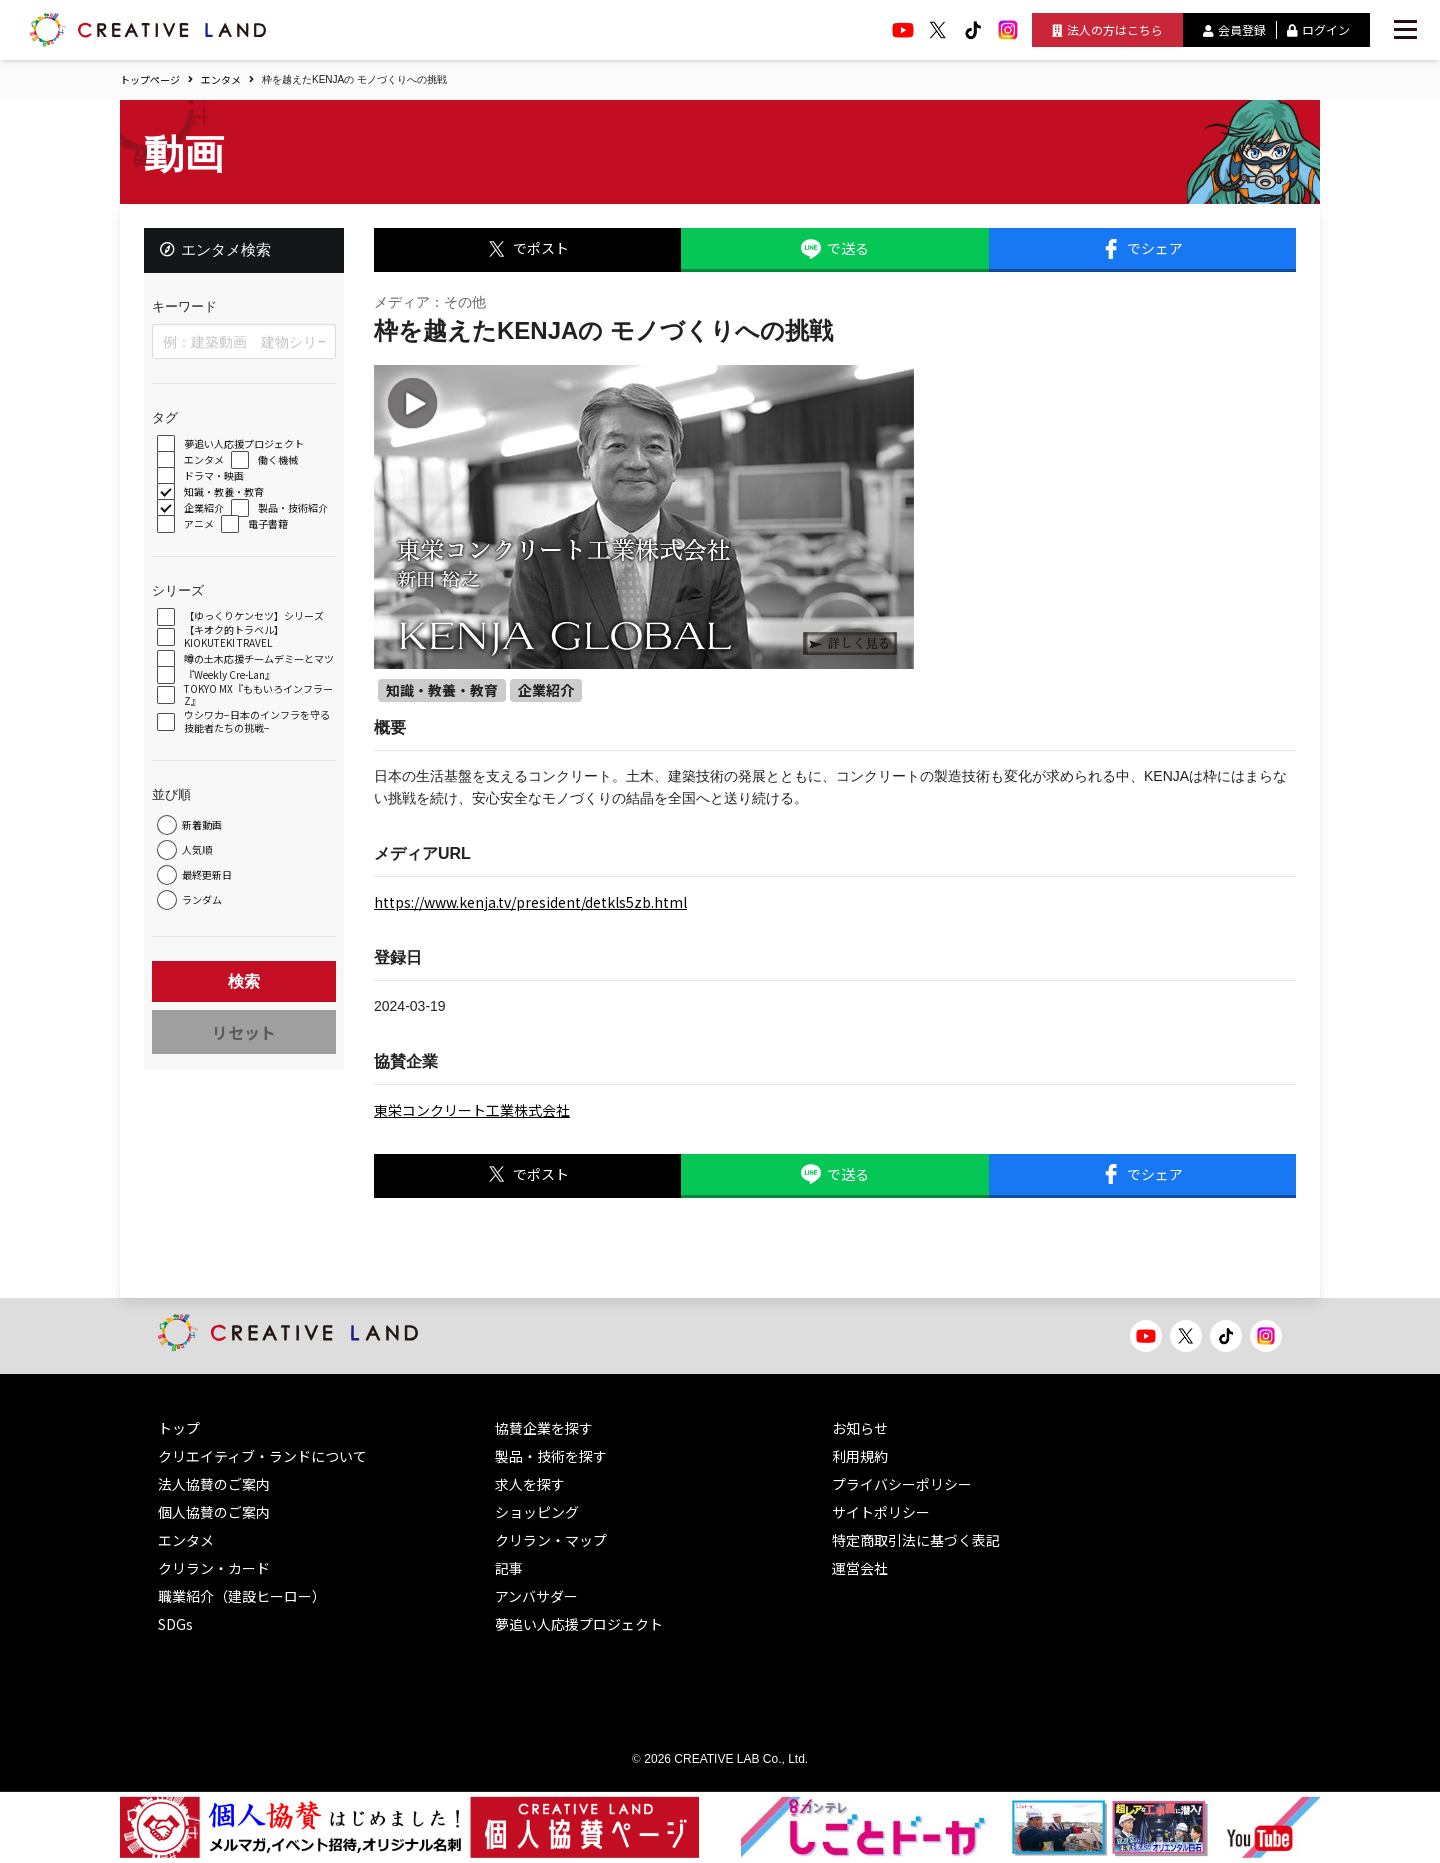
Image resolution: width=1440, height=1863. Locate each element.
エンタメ (221, 79)
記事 (509, 1568)
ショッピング (537, 1512)
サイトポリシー (881, 1512)
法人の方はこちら (1107, 29)
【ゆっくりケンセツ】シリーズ (256, 618)
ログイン (1318, 29)
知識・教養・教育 (226, 494)
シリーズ (180, 592)
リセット (244, 1044)
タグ (167, 419)
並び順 (173, 806)
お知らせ (860, 1428)
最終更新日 (209, 887)
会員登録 (1234, 29)
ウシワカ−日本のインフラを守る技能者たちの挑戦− (259, 734)
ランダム (204, 912)
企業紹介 (206, 510)
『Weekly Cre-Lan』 (231, 687)
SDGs (175, 1624)
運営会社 (860, 1568)
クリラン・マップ (551, 1540)
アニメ (201, 526)
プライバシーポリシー (902, 1484)
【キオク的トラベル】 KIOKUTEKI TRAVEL (236, 638)
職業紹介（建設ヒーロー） (242, 1596)
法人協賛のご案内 (214, 1484)
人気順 (199, 862)
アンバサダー (536, 1596)
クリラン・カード (214, 1568)
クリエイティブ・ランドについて (262, 1456)
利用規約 (860, 1456)
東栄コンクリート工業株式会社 (472, 1110)
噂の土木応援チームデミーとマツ (256, 665)
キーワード (186, 308)
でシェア (1142, 248)
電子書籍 (270, 526)
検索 (244, 993)
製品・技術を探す (551, 1456)
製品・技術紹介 (295, 510)
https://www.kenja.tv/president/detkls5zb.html (530, 902)
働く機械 (280, 462)
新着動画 (204, 837)
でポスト (528, 248)
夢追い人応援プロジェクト (246, 446)
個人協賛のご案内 (214, 1512)
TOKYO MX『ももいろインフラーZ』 (255, 707)
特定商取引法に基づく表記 (916, 1540)
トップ (179, 1428)
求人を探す (530, 1484)
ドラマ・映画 (216, 478)
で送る (835, 248)
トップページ (150, 79)
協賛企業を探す (544, 1428)
